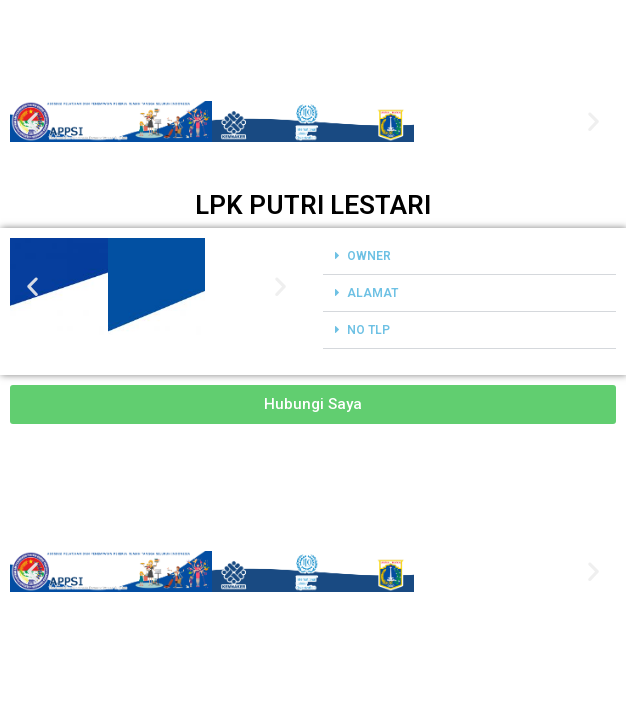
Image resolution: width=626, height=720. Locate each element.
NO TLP (368, 330)
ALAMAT (372, 293)
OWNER (369, 256)
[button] (32, 121)
